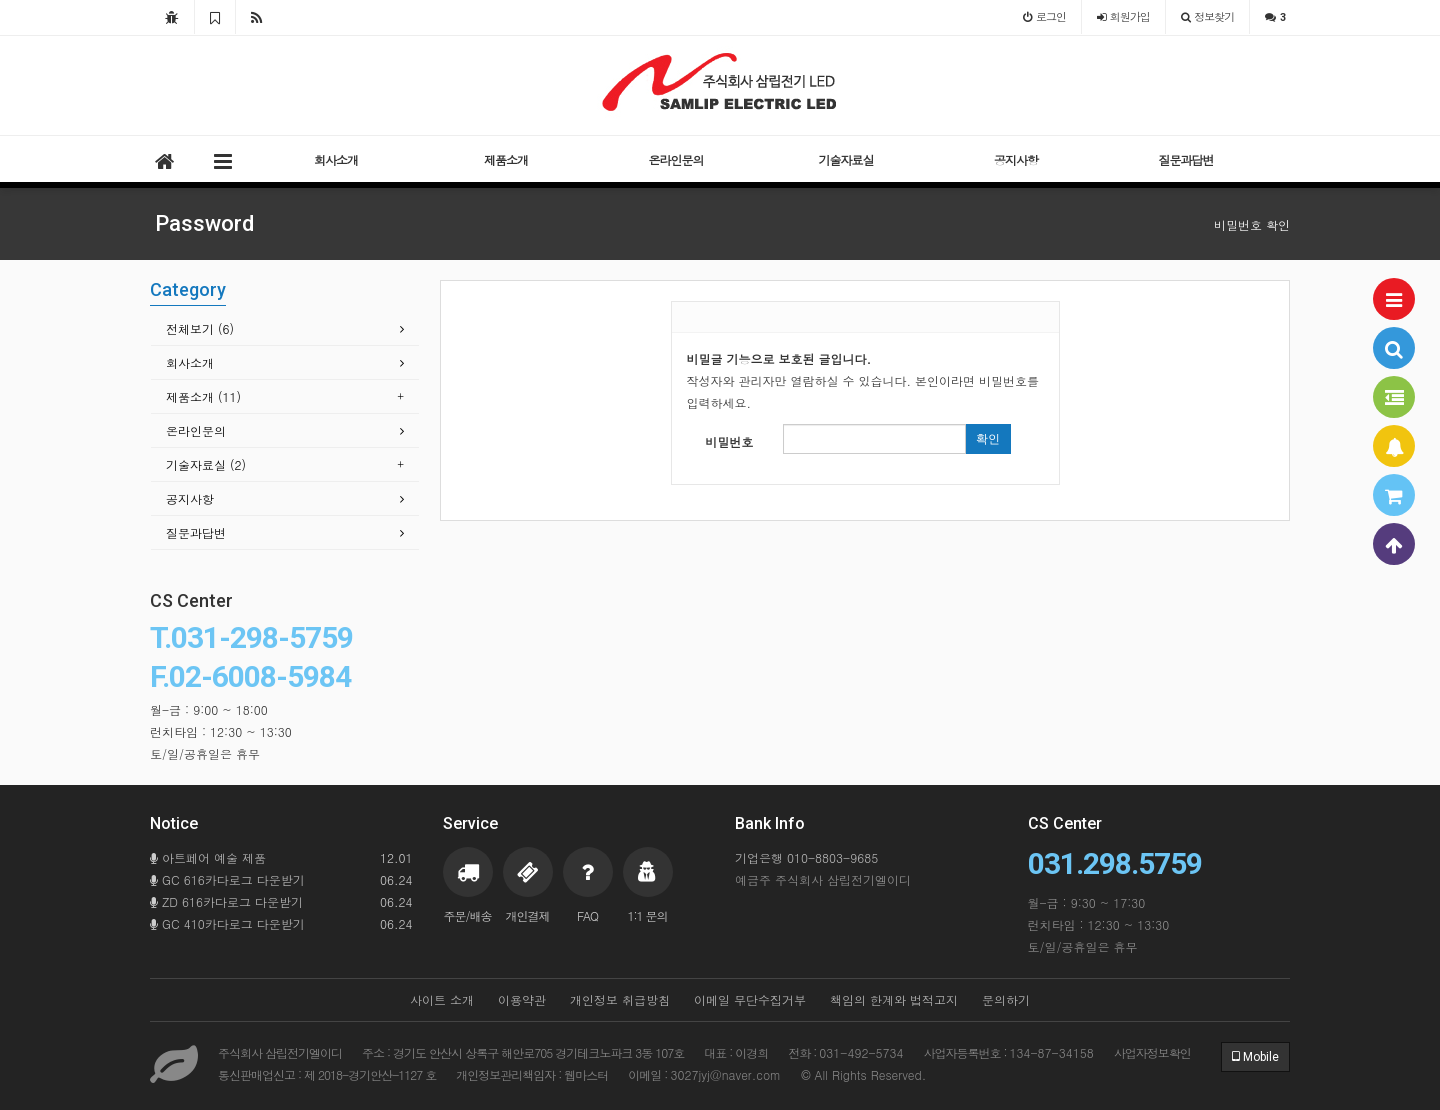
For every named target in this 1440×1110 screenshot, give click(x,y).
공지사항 (1016, 159)
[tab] (285, 329)
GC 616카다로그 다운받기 (281, 880)
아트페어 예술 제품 (281, 858)
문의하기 (1006, 999)
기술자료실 (846, 159)
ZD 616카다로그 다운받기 (281, 902)
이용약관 (522, 999)
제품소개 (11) (203, 396)
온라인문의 (676, 159)
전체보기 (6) (200, 328)
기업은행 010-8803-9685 (806, 857)
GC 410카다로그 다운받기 (281, 924)
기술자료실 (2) (206, 464)
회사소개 (336, 159)
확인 (988, 439)
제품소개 (506, 159)
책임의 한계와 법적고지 (894, 999)
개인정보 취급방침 (620, 999)
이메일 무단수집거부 (750, 999)
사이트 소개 (442, 999)
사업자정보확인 (1152, 1052)
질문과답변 (1186, 159)
